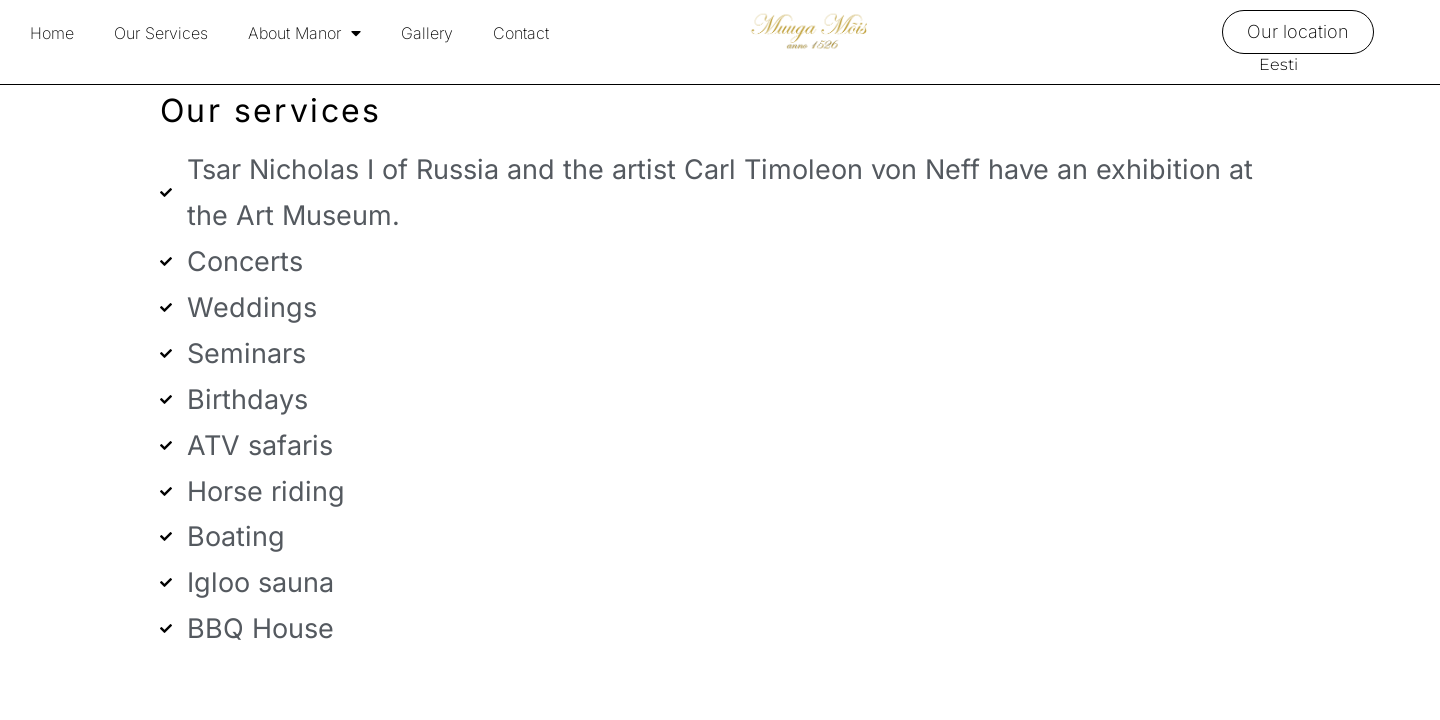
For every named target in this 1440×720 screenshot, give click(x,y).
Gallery (427, 33)
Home (52, 33)
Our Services (161, 33)
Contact (521, 33)
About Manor (304, 33)
